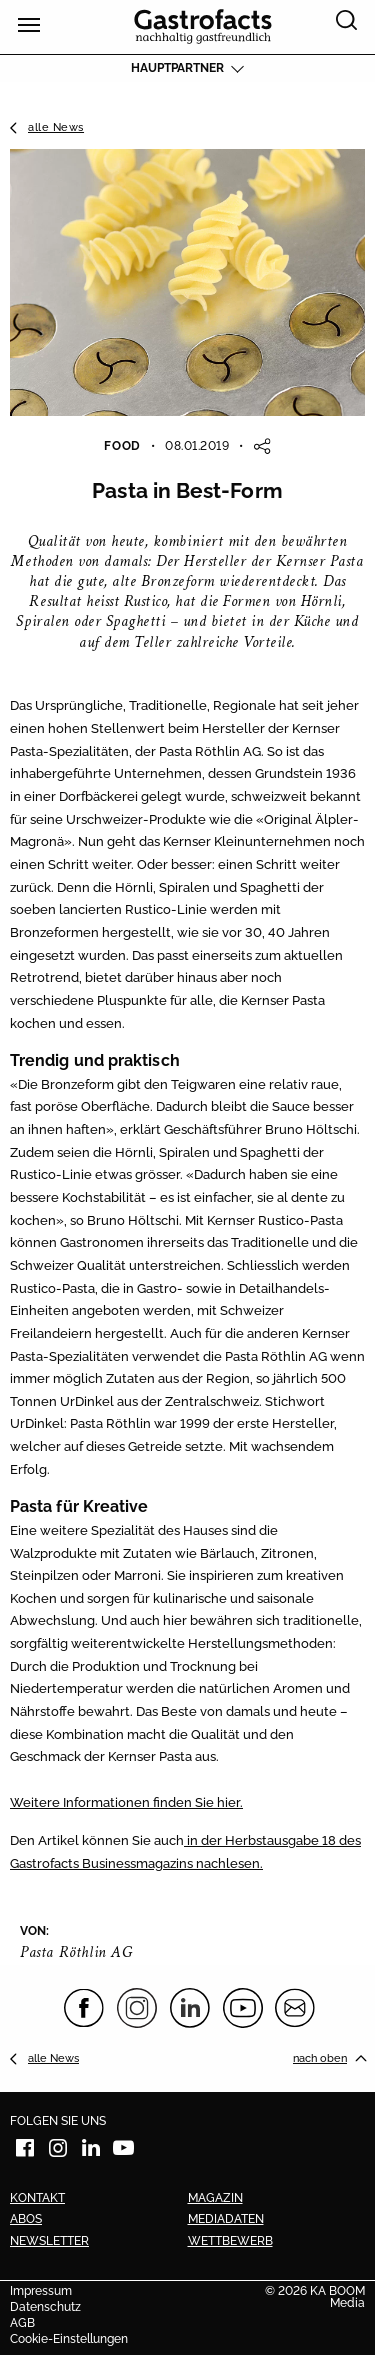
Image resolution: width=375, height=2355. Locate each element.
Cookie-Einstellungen (69, 2340)
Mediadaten (226, 2219)
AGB (22, 2324)
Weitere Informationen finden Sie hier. (126, 1802)
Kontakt (37, 2198)
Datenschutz (45, 2308)
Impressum (41, 2292)
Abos (26, 2219)
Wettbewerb (230, 2241)
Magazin (215, 2198)
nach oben (320, 2058)
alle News (56, 127)
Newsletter (49, 2241)
